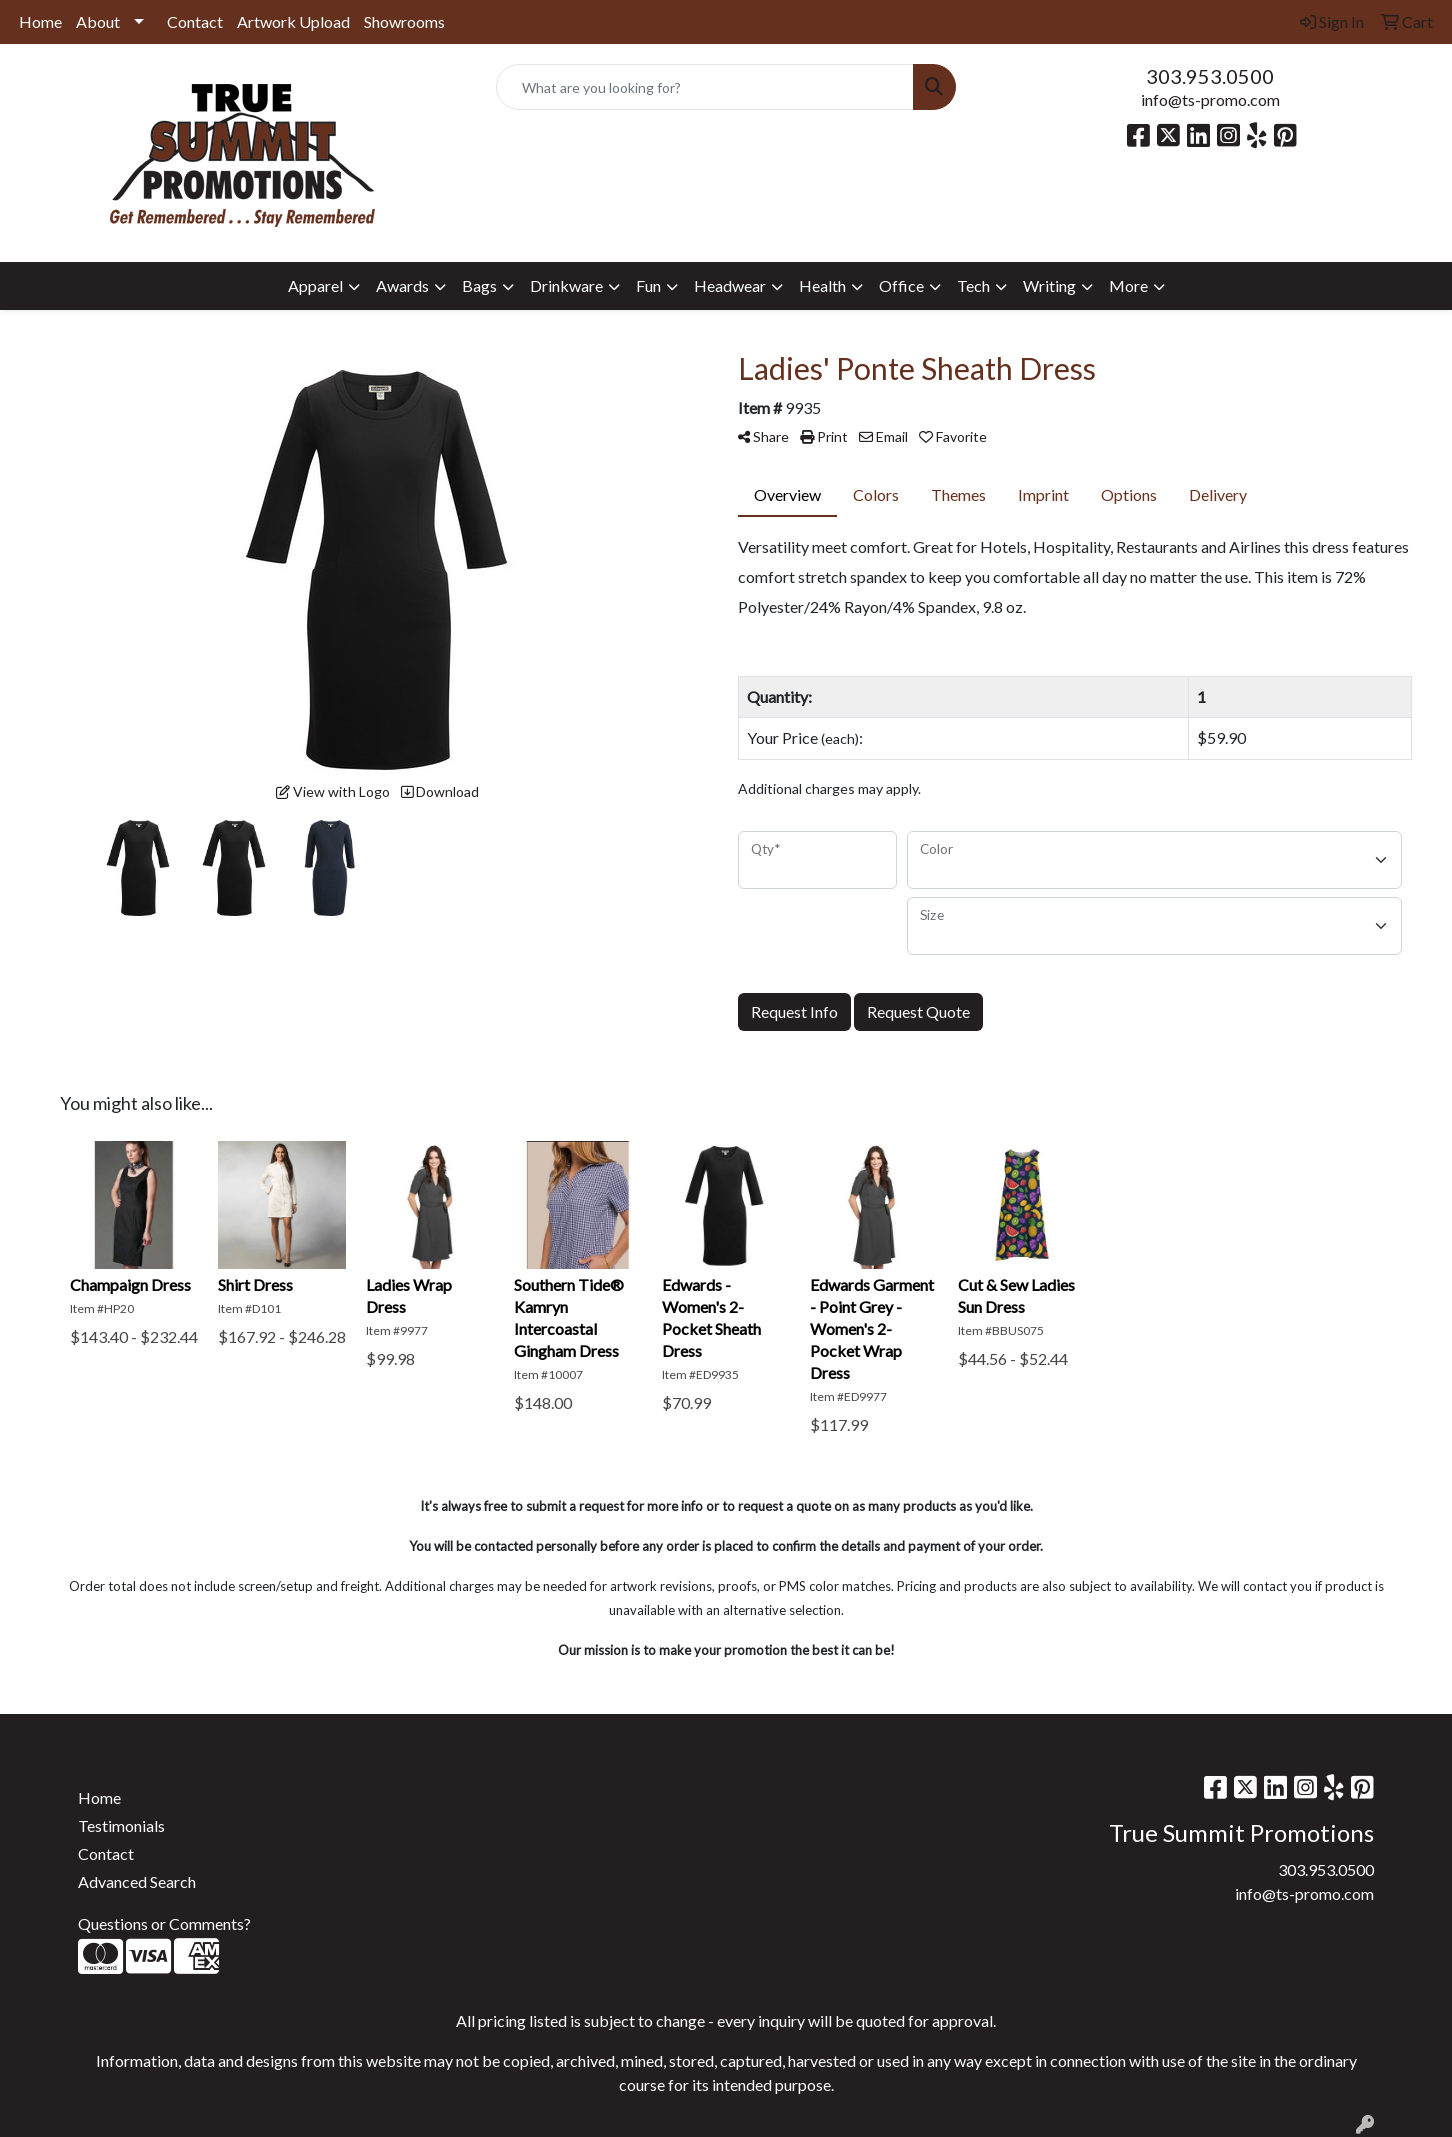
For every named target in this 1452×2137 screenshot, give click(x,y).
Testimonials (121, 1825)
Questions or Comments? (164, 1923)
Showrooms (404, 21)
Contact (195, 21)
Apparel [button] (315, 285)
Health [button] (822, 285)
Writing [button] (1049, 285)
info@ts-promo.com (1210, 99)
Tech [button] (973, 285)
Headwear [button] (730, 285)
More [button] (1128, 285)
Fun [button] (648, 285)
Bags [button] (479, 285)
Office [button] (901, 285)
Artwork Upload (293, 21)
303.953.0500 (1210, 76)
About (98, 21)
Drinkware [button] (566, 285)
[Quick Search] (705, 87)
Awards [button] (402, 285)
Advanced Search (137, 1881)
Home (40, 21)
